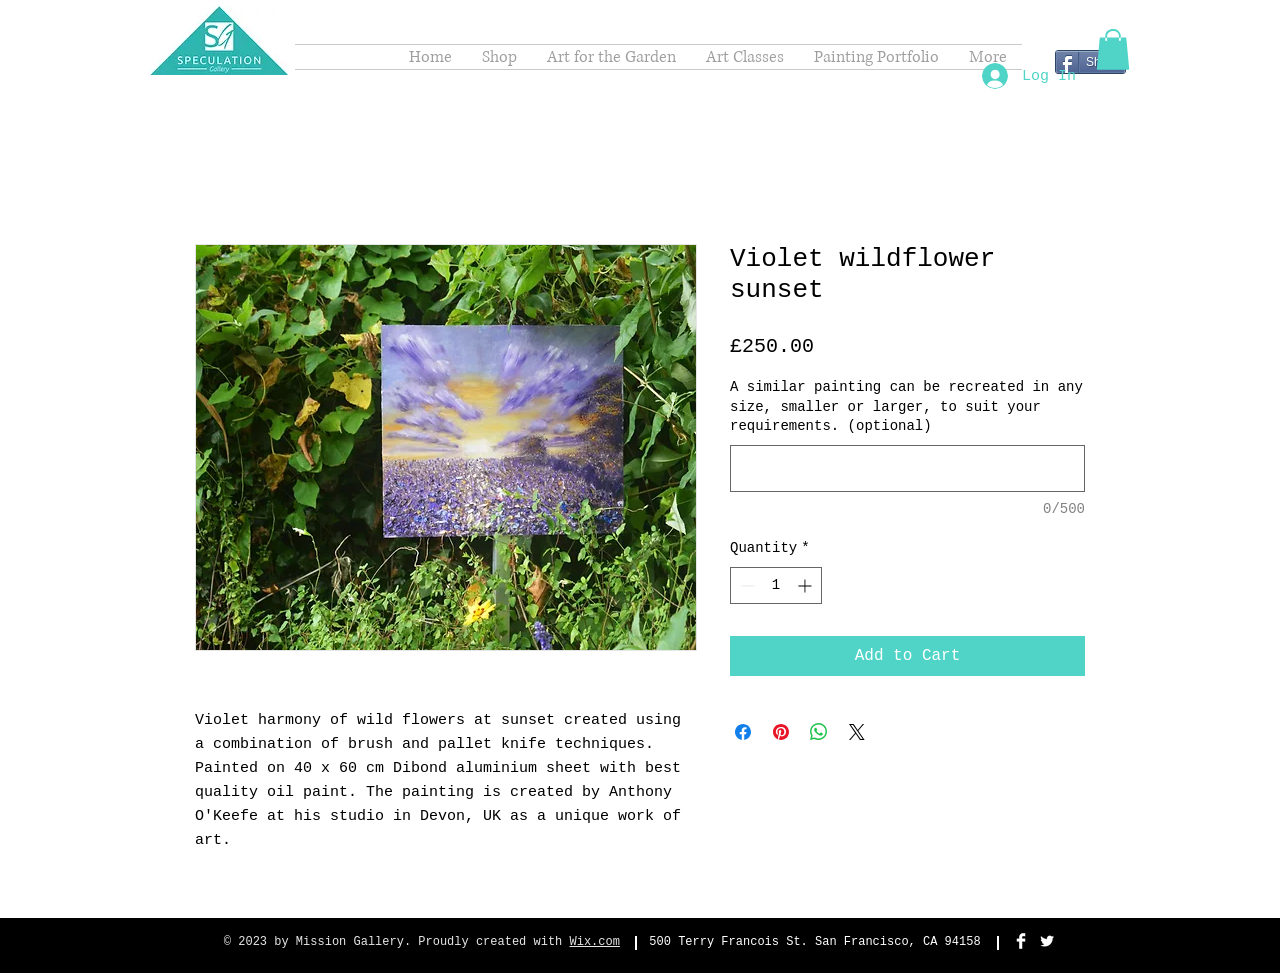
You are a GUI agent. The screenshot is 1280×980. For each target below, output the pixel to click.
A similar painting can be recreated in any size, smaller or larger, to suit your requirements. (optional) (906, 406)
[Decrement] (745, 585)
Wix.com (595, 942)
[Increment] (806, 585)
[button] (1113, 49)
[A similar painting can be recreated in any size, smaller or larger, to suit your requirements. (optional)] (907, 468)
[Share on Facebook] (743, 732)
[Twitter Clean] (1047, 941)
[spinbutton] (776, 585)
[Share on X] (857, 732)
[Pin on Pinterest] (781, 732)
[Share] (1090, 62)
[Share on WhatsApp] (819, 732)
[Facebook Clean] (1021, 941)
